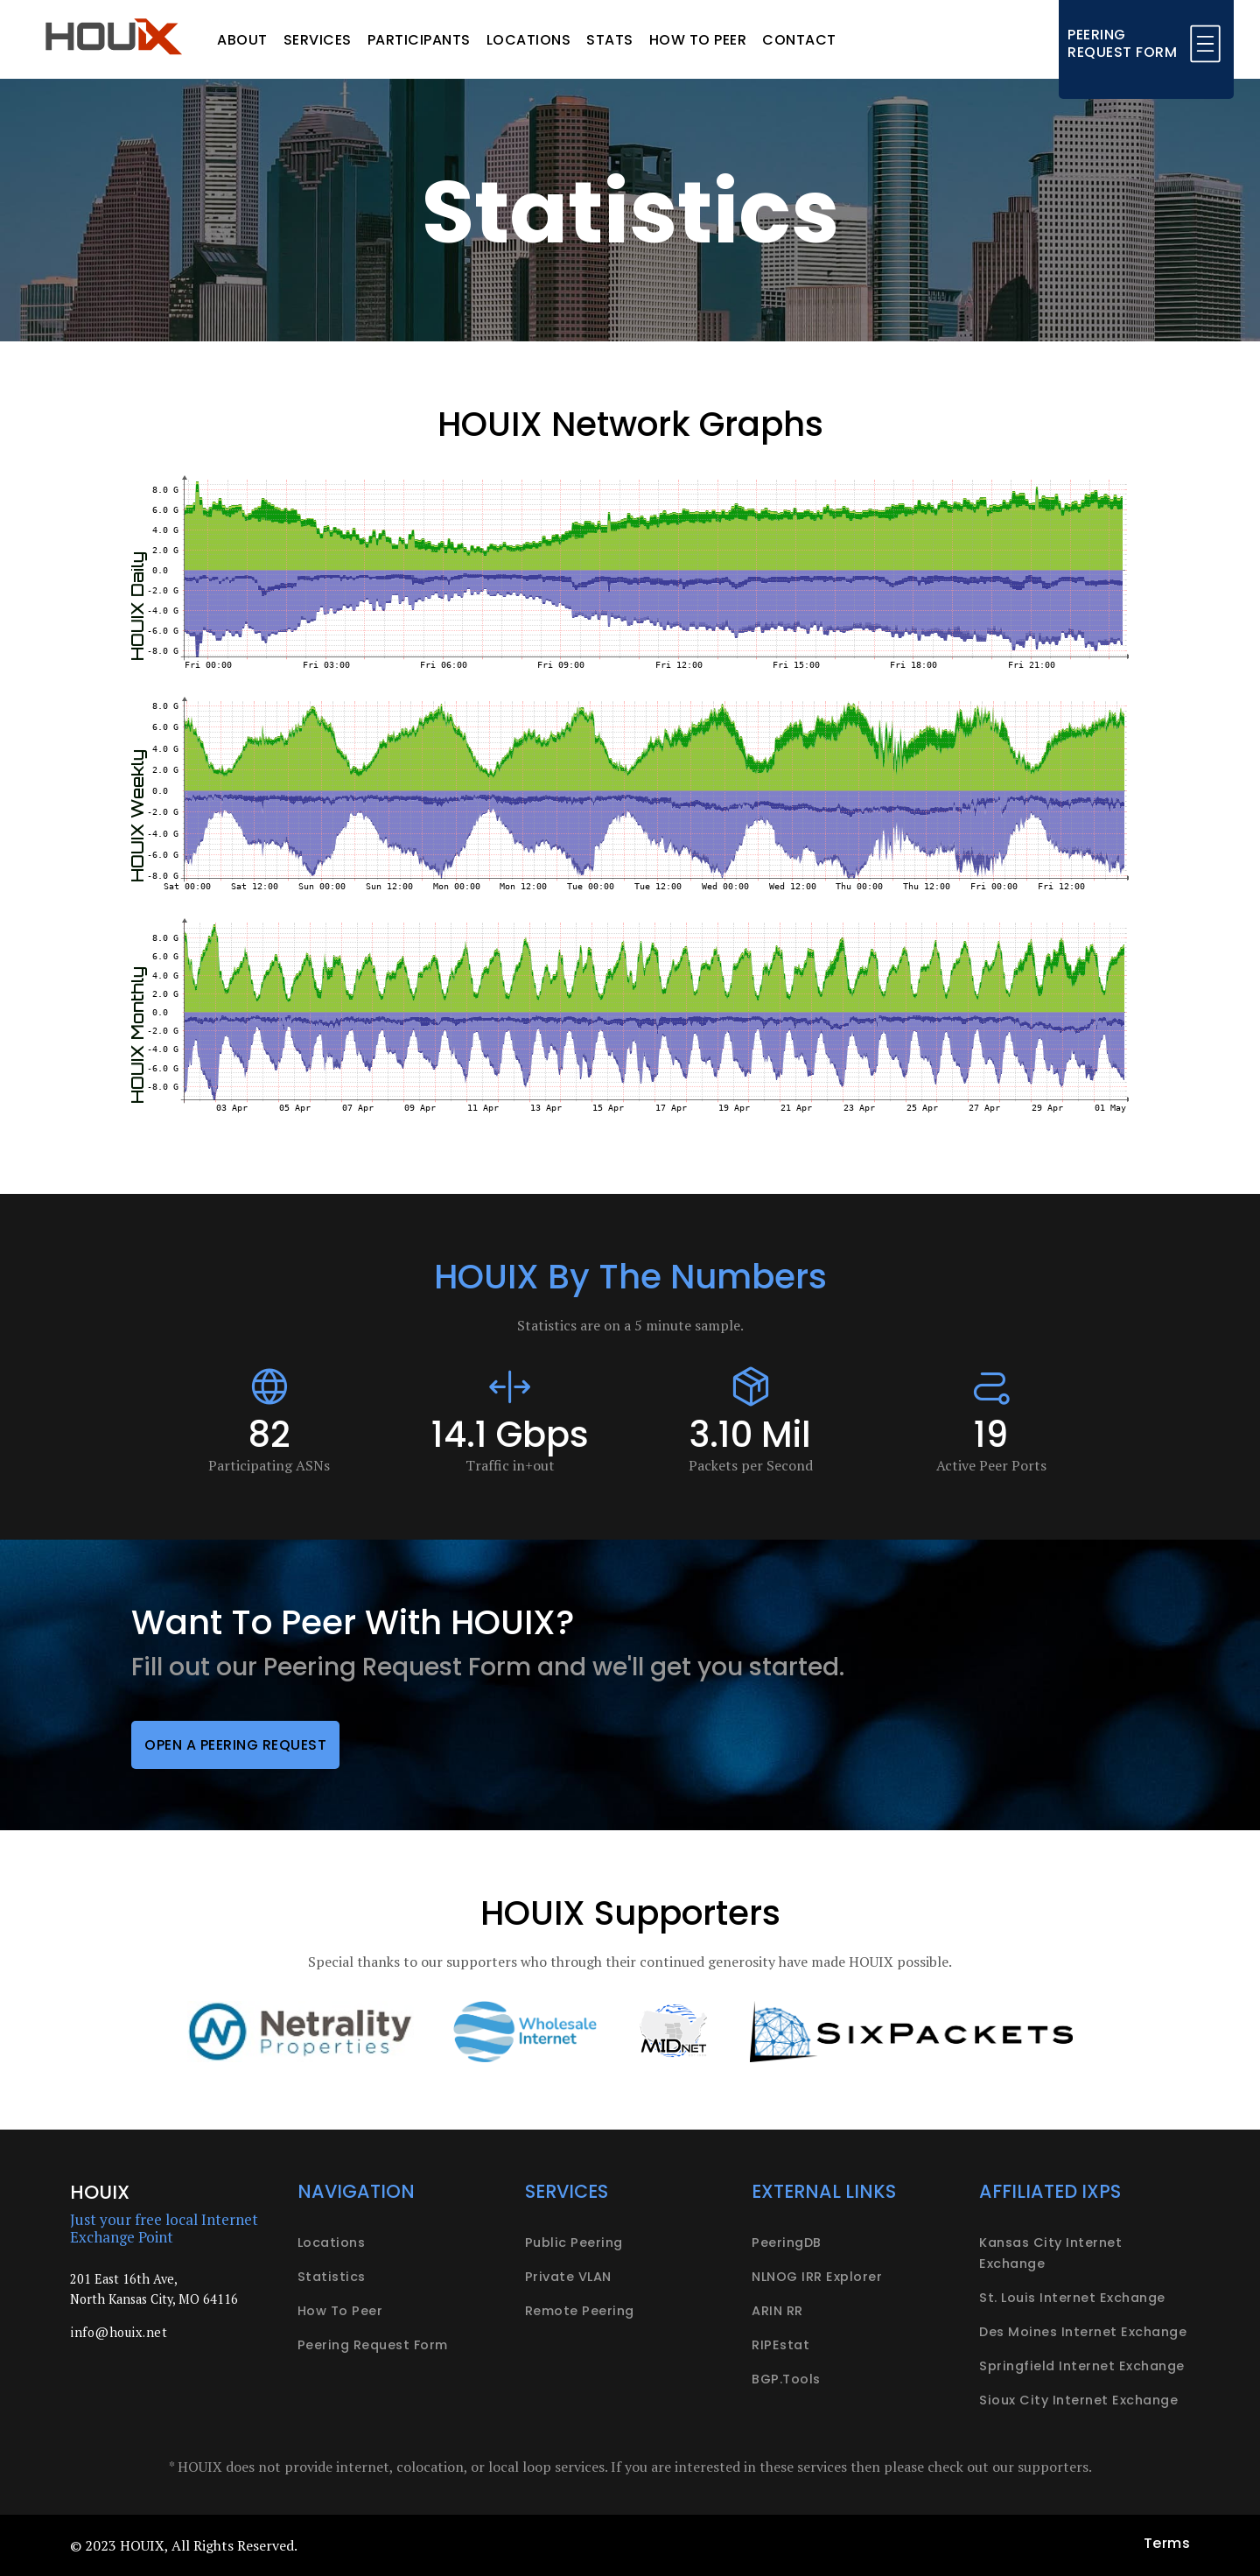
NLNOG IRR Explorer (817, 2276)
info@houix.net (118, 2332)
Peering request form (373, 2345)
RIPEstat (780, 2345)
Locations (528, 40)
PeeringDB (787, 2242)
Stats (610, 40)
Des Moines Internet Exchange (1082, 2332)
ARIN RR (777, 2311)
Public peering (574, 2242)
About (242, 40)
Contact (799, 40)
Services (318, 40)
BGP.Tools (786, 2379)
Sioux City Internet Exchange (1078, 2400)
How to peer (698, 40)
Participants (419, 40)
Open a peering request (235, 1745)
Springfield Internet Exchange (1082, 2366)
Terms (1167, 2543)
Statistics (332, 2276)
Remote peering (579, 2311)
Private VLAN (568, 2276)
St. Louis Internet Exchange (1072, 2297)
